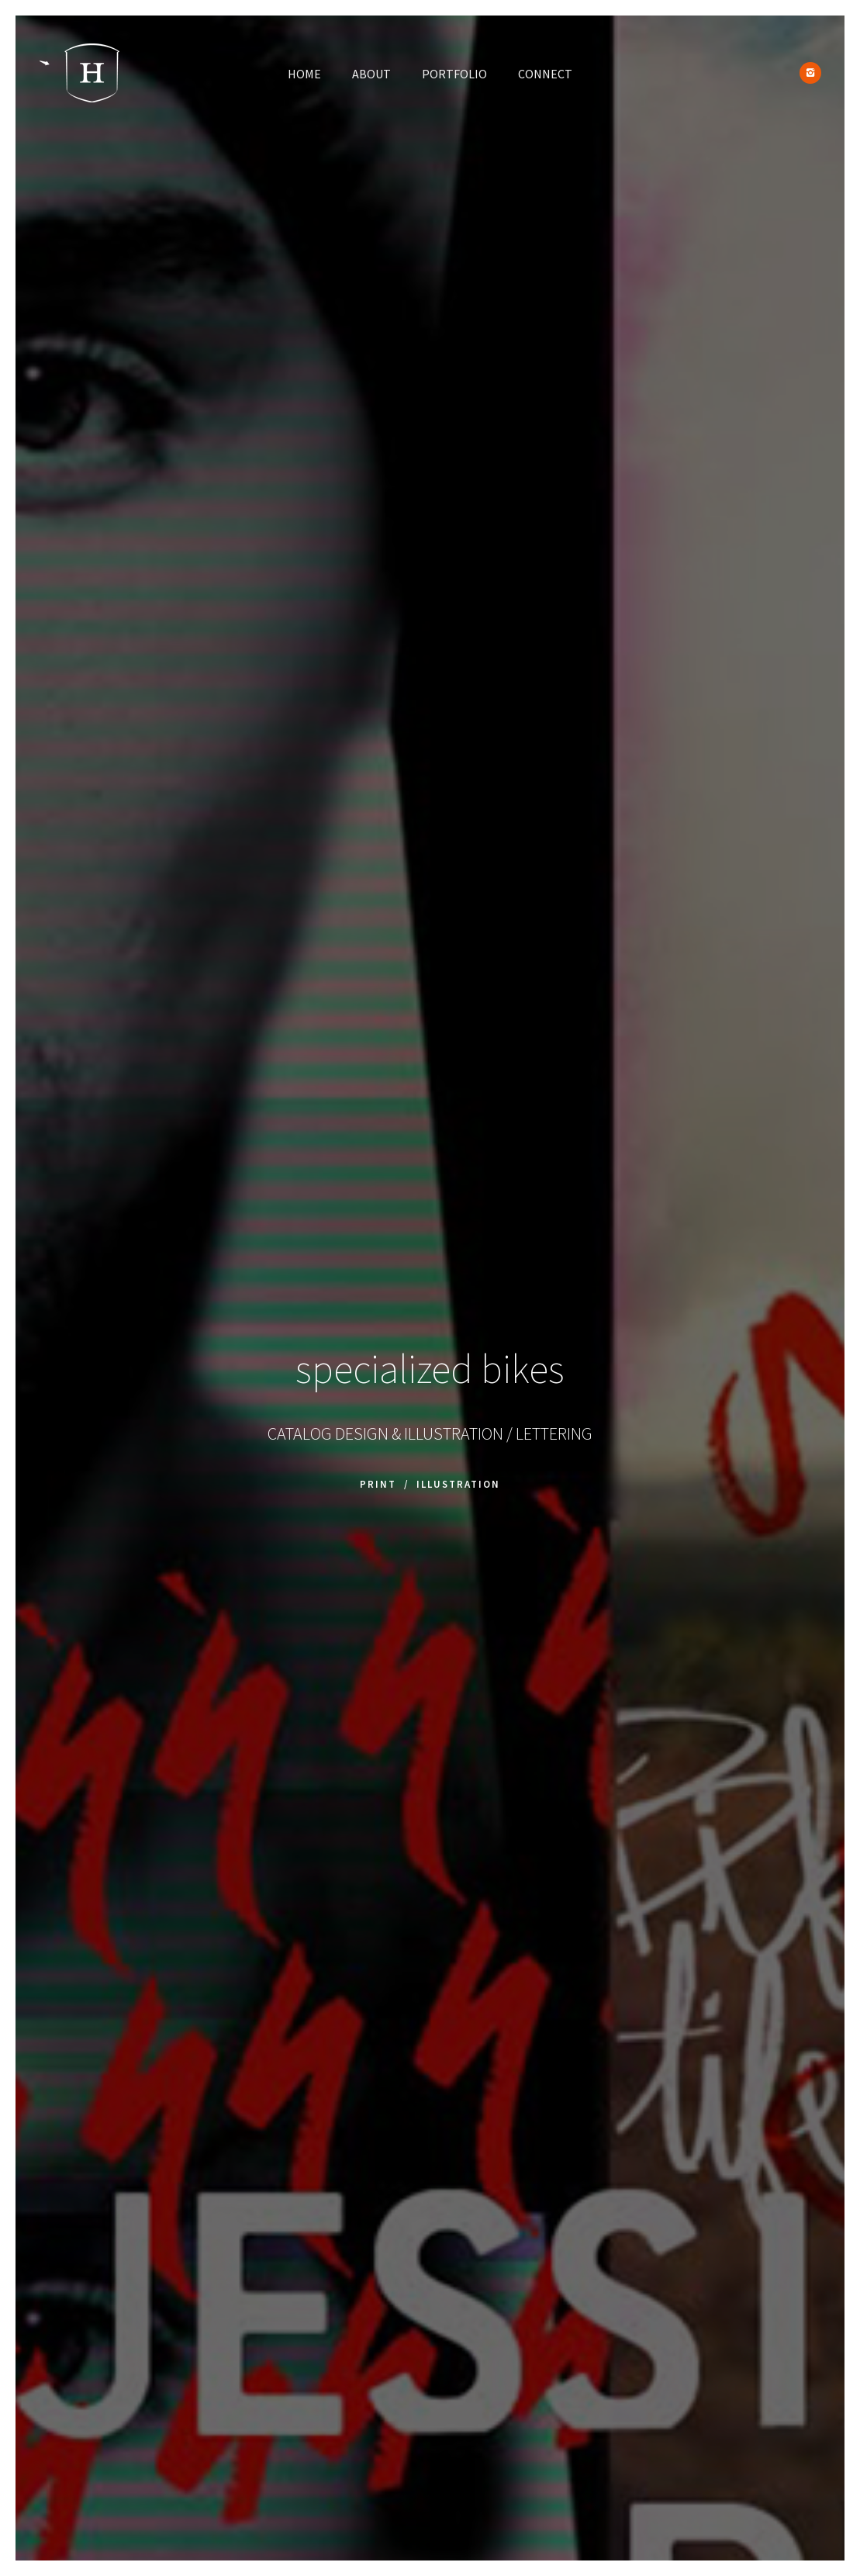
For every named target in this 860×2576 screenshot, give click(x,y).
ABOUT (371, 73)
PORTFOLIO (454, 73)
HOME (304, 73)
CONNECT (545, 73)
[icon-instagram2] (810, 73)
